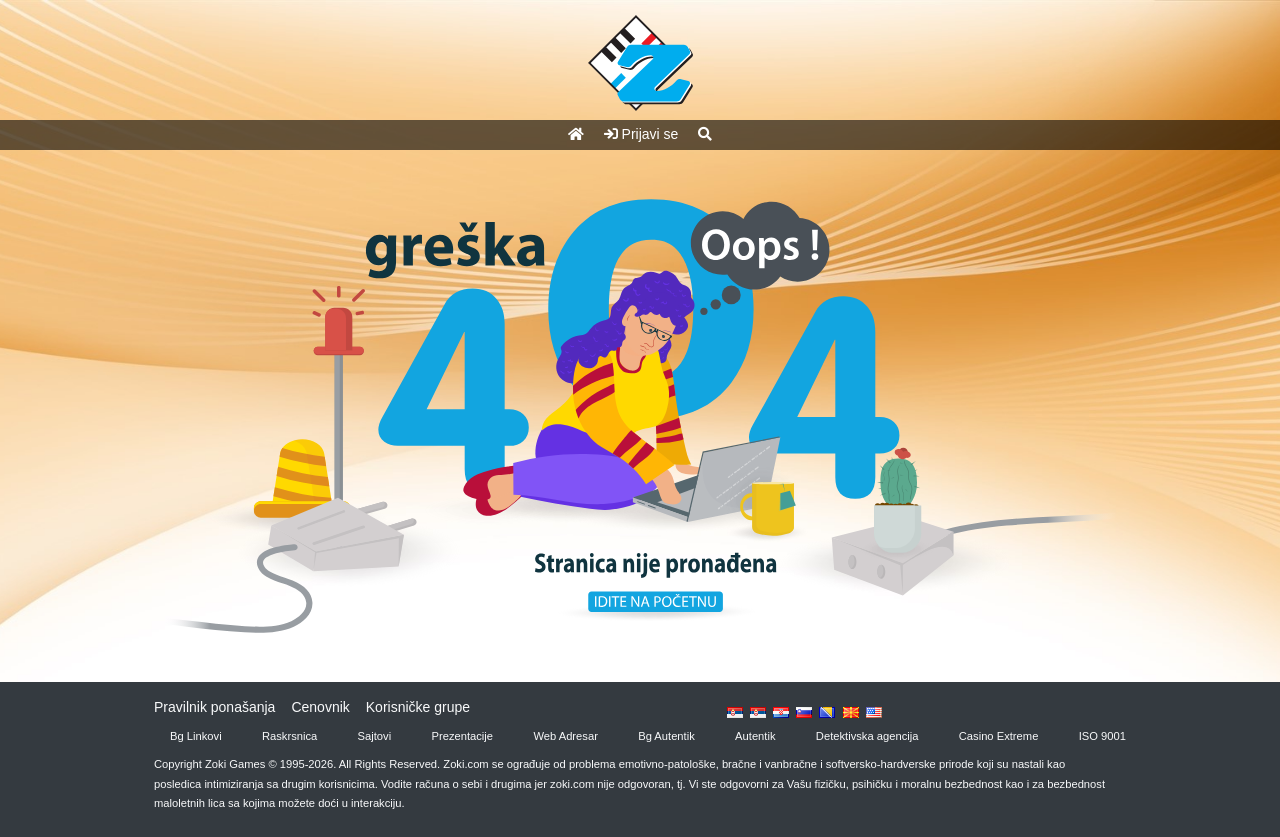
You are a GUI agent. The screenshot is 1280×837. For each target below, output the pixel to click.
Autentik (755, 736)
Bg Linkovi (196, 736)
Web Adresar (565, 736)
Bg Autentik (666, 736)
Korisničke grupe (418, 707)
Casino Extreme (999, 736)
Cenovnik (320, 707)
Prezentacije (463, 736)
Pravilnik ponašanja (214, 707)
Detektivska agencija (867, 736)
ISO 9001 (1102, 736)
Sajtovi (375, 736)
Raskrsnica (289, 736)
